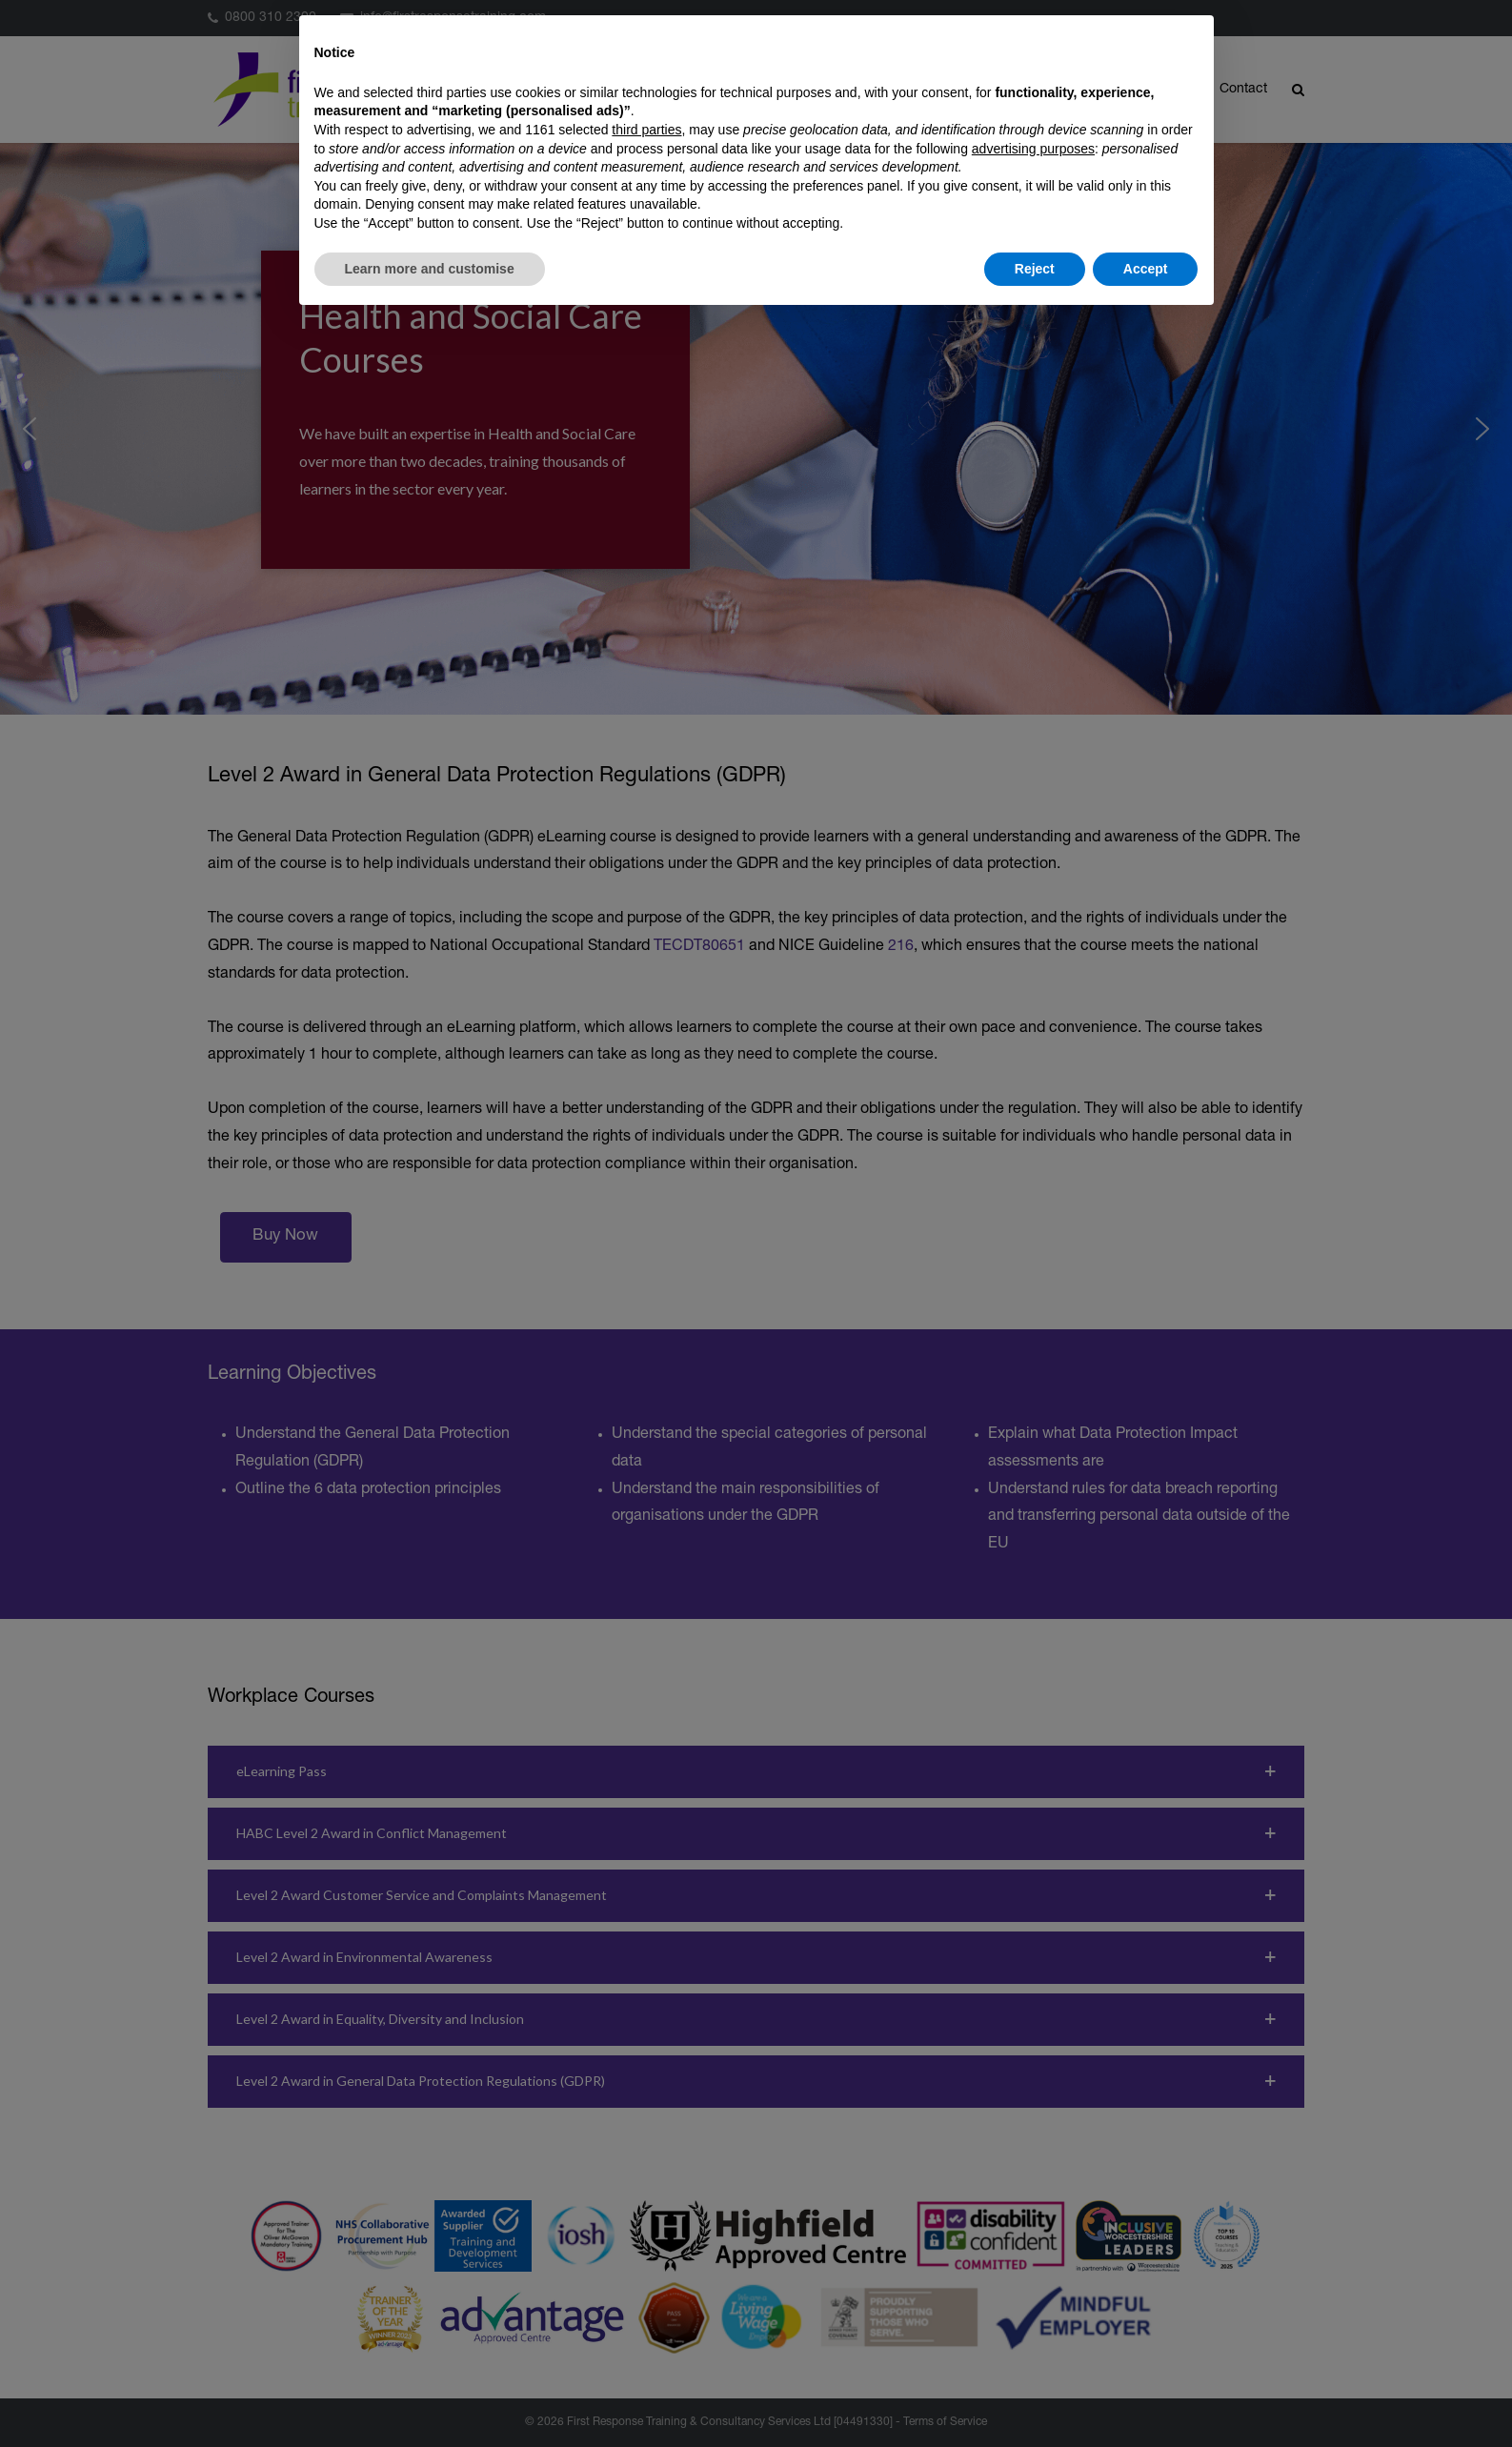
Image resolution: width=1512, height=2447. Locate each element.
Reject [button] (1035, 268)
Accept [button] (1145, 268)
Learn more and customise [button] (429, 268)
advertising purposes (1033, 148)
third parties (646, 129)
